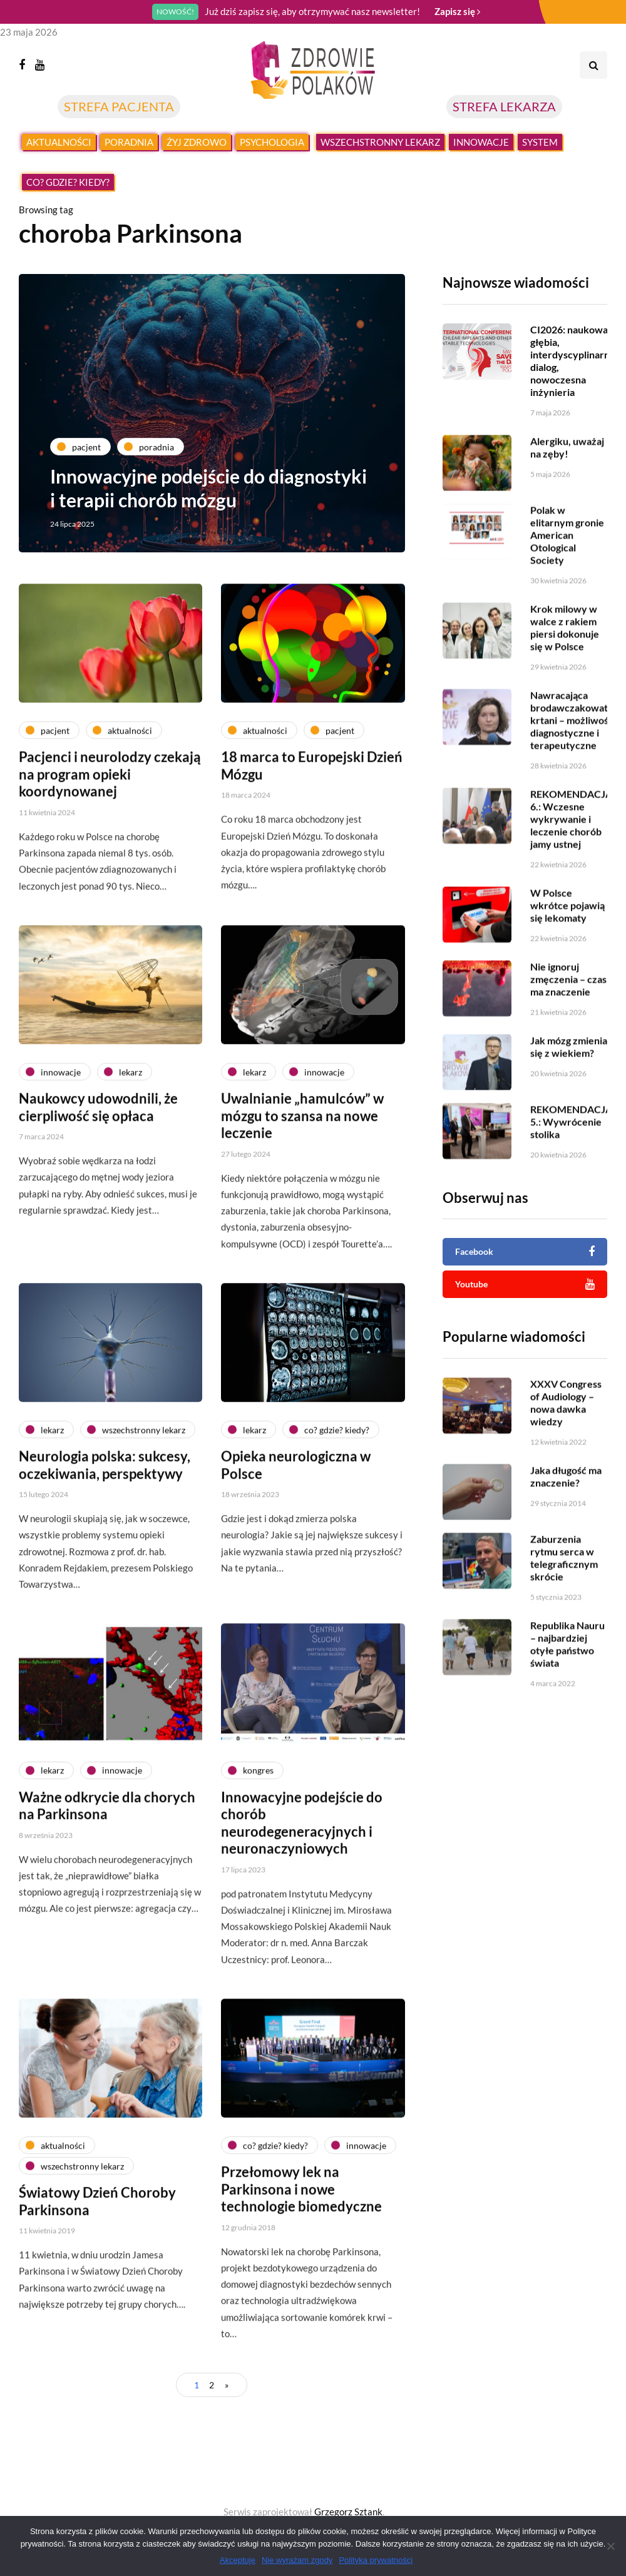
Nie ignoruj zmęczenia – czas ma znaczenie (568, 1015)
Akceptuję (237, 2560)
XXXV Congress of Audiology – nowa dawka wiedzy (566, 1439)
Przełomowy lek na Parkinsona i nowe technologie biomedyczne (301, 2262)
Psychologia (272, 142)
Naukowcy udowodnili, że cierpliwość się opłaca (98, 1181)
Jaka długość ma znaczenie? (566, 1513)
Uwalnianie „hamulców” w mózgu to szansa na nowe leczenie (302, 1189)
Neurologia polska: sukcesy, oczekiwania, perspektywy (104, 1538)
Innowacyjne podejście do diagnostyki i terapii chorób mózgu (208, 488)
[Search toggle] (593, 65)
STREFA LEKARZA (504, 106)
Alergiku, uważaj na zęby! (567, 484)
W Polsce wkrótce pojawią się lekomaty (567, 941)
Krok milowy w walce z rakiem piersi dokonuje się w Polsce (564, 664)
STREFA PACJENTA (119, 106)
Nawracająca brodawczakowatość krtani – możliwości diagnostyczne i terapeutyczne (576, 757)
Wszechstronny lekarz (380, 142)
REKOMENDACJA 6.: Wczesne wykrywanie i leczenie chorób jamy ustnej (571, 855)
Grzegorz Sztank (348, 2511)
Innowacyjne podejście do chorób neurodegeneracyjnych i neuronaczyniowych (301, 1896)
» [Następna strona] (226, 2385)
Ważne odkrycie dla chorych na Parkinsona (107, 1879)
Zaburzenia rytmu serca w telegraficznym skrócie (564, 1594)
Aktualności (58, 142)
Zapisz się (457, 11)
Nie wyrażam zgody (297, 2560)
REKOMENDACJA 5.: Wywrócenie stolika (571, 1158)
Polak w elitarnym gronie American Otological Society (567, 571)
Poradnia (129, 142)
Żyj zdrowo (197, 142)
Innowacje (481, 142)
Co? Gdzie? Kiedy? (68, 182)
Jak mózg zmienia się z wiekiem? (568, 1083)
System (540, 142)
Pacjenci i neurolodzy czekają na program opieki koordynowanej (110, 848)
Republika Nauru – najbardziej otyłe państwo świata (567, 1680)
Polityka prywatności (376, 2560)
